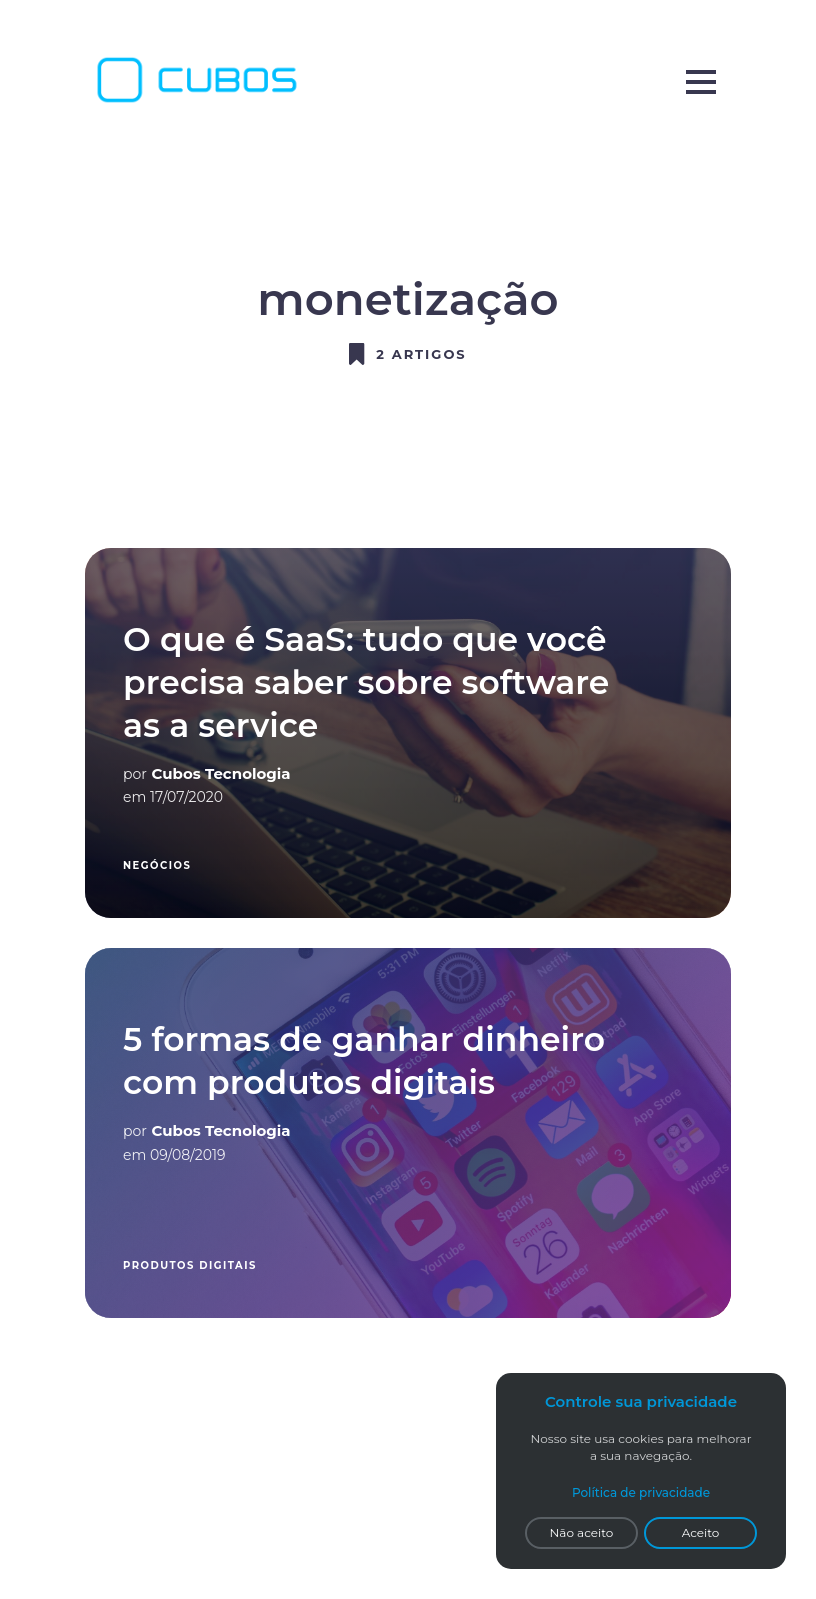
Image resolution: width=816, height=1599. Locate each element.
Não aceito (582, 1532)
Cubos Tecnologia (221, 773)
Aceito (701, 1532)
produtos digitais (190, 1265)
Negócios (157, 865)
